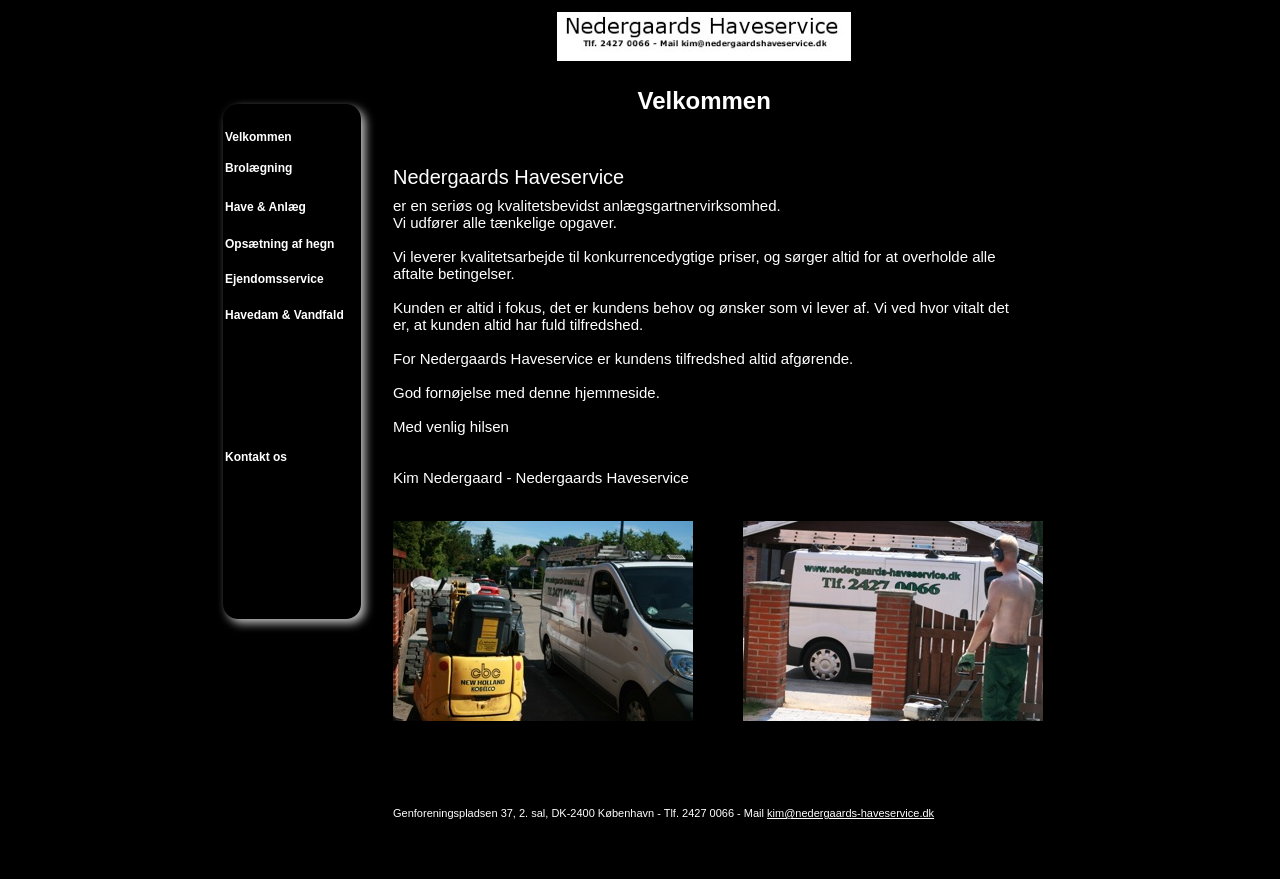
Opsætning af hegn (279, 244)
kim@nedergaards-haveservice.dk (850, 813)
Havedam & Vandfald (284, 315)
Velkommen (258, 137)
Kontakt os (256, 457)
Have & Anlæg (265, 207)
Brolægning (258, 168)
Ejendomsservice (274, 279)
